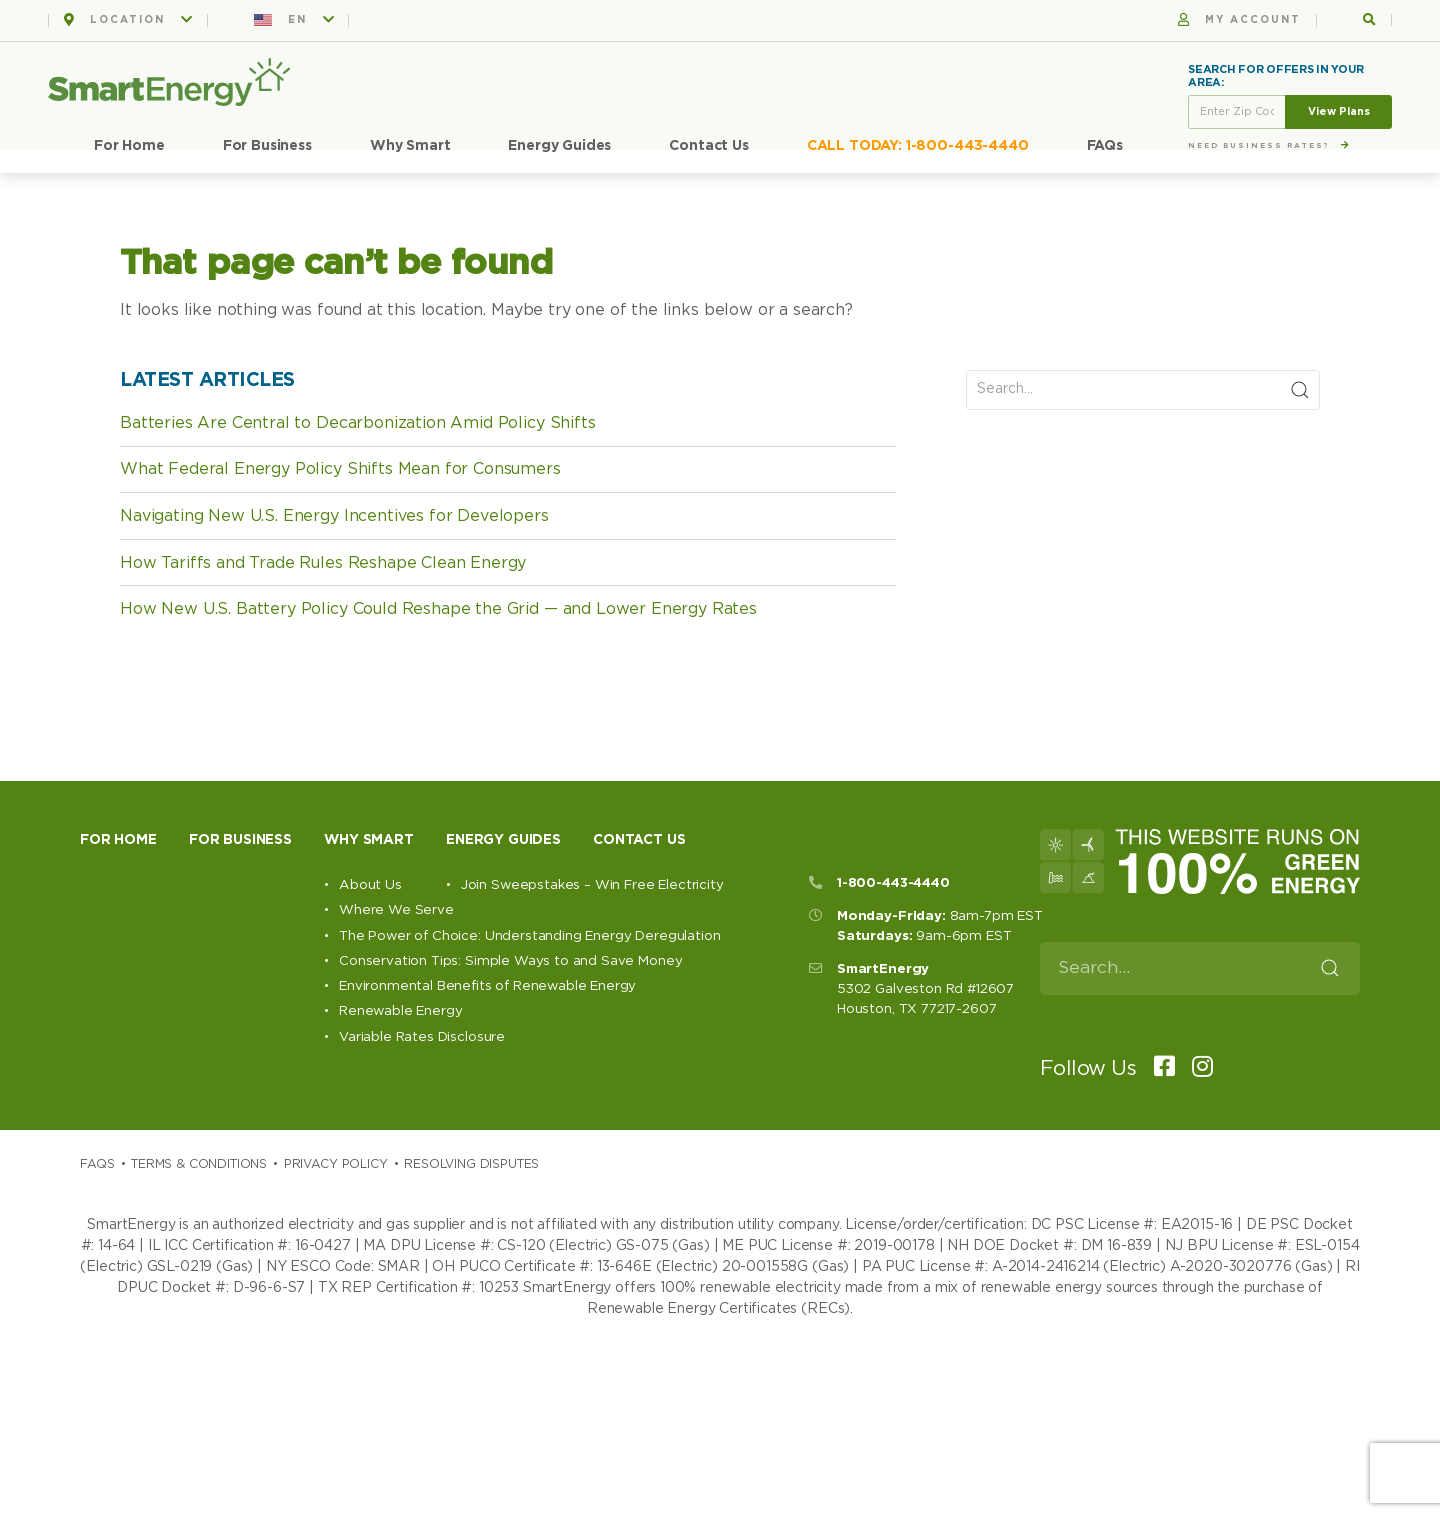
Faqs (97, 1164)
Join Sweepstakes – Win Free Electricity (592, 885)
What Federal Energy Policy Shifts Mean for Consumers (340, 469)
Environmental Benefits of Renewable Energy (487, 986)
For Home (129, 146)
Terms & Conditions (199, 1164)
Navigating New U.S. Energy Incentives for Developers (334, 516)
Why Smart (410, 146)
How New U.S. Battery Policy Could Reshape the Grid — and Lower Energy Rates (438, 609)
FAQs (1105, 146)
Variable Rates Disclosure (422, 1037)
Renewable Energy (400, 1011)
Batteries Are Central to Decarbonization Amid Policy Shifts (358, 423)
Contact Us (708, 146)
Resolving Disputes (471, 1164)
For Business (267, 146)
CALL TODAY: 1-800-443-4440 (918, 146)
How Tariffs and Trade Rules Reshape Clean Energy (323, 563)
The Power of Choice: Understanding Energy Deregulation (529, 936)
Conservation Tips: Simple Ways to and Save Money (510, 961)
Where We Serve (396, 910)
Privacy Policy (336, 1164)
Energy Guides (559, 146)
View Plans (1339, 111)
